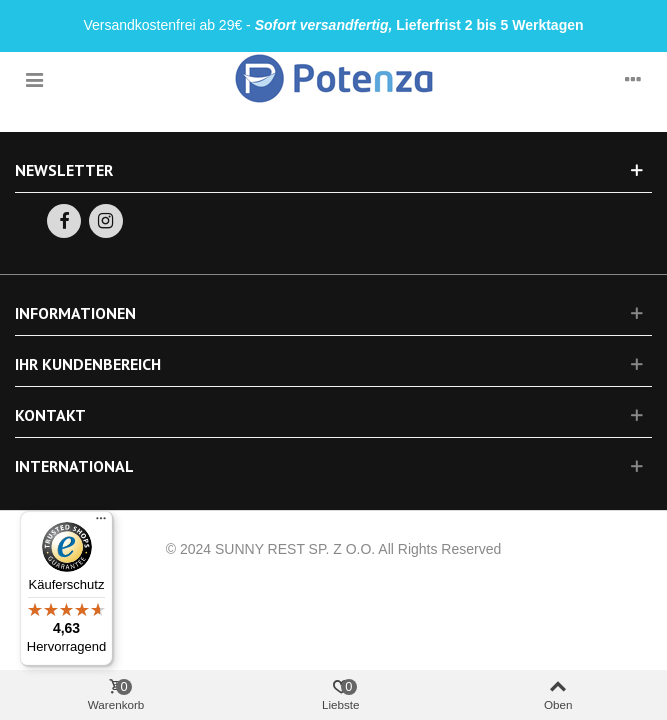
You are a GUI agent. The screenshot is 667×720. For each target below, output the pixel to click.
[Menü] (101, 523)
